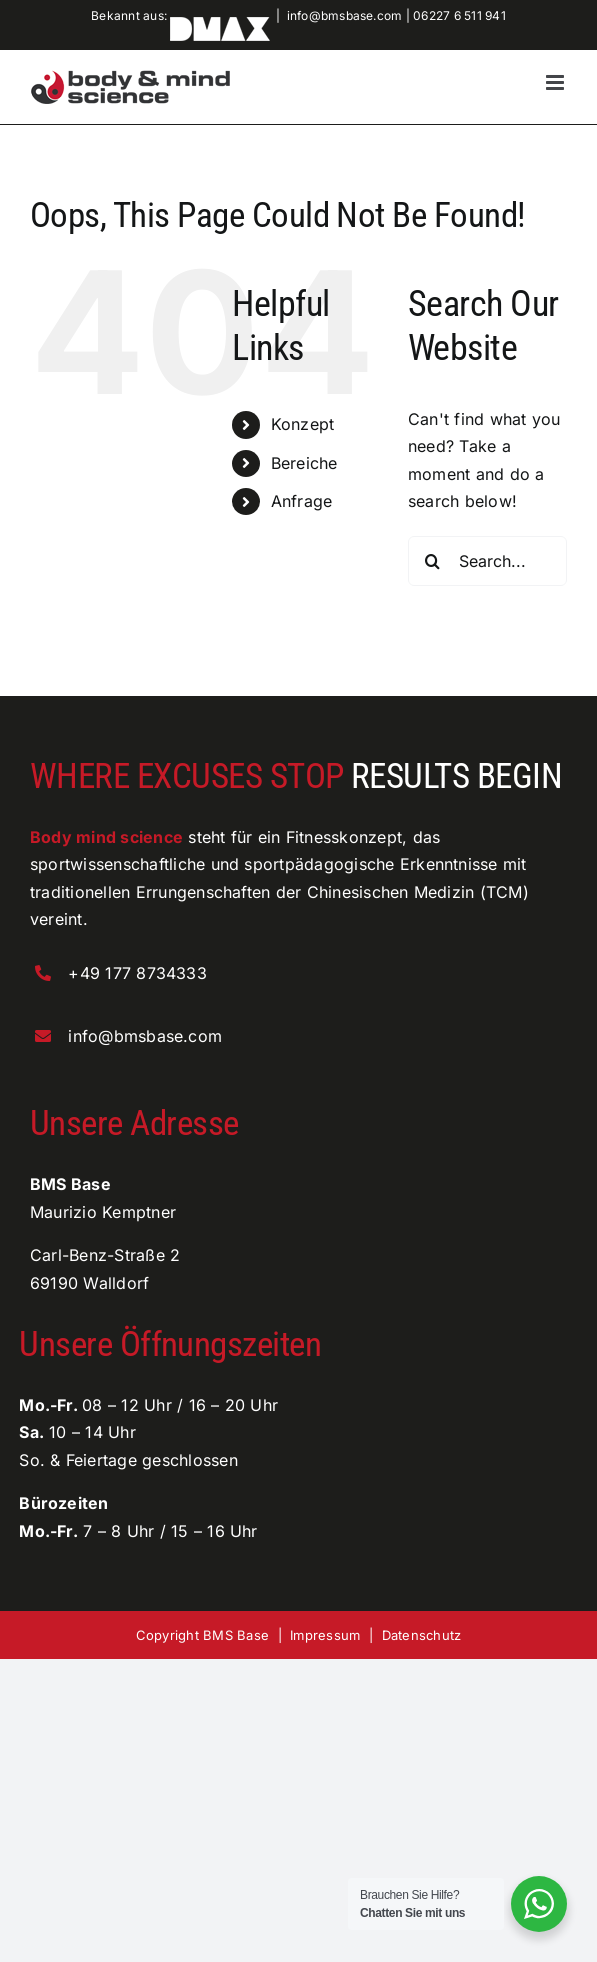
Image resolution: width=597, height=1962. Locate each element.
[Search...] (487, 561)
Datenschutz (422, 1635)
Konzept (303, 424)
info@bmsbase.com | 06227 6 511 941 (396, 15)
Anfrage (302, 501)
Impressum (325, 1635)
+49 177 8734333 (137, 973)
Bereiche (304, 463)
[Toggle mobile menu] (556, 82)
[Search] (433, 561)
